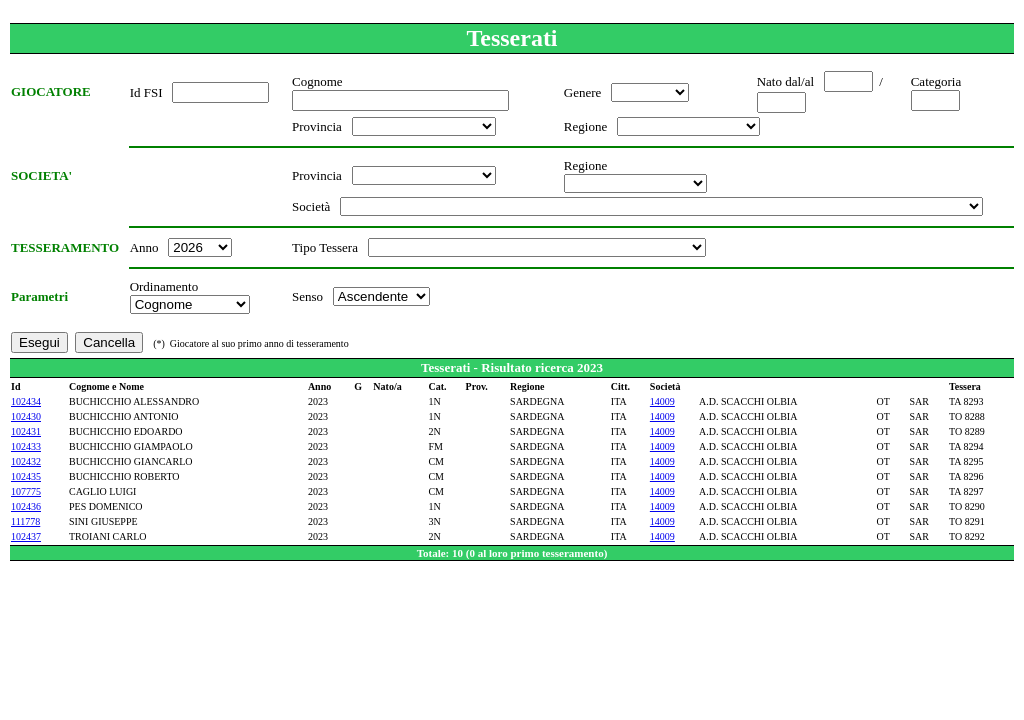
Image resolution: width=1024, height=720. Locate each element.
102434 (26, 401)
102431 (26, 431)
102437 (26, 536)
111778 (25, 521)
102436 (26, 506)
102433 (26, 446)
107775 (26, 491)
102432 (26, 461)
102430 (26, 416)
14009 (662, 401)
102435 (26, 476)
